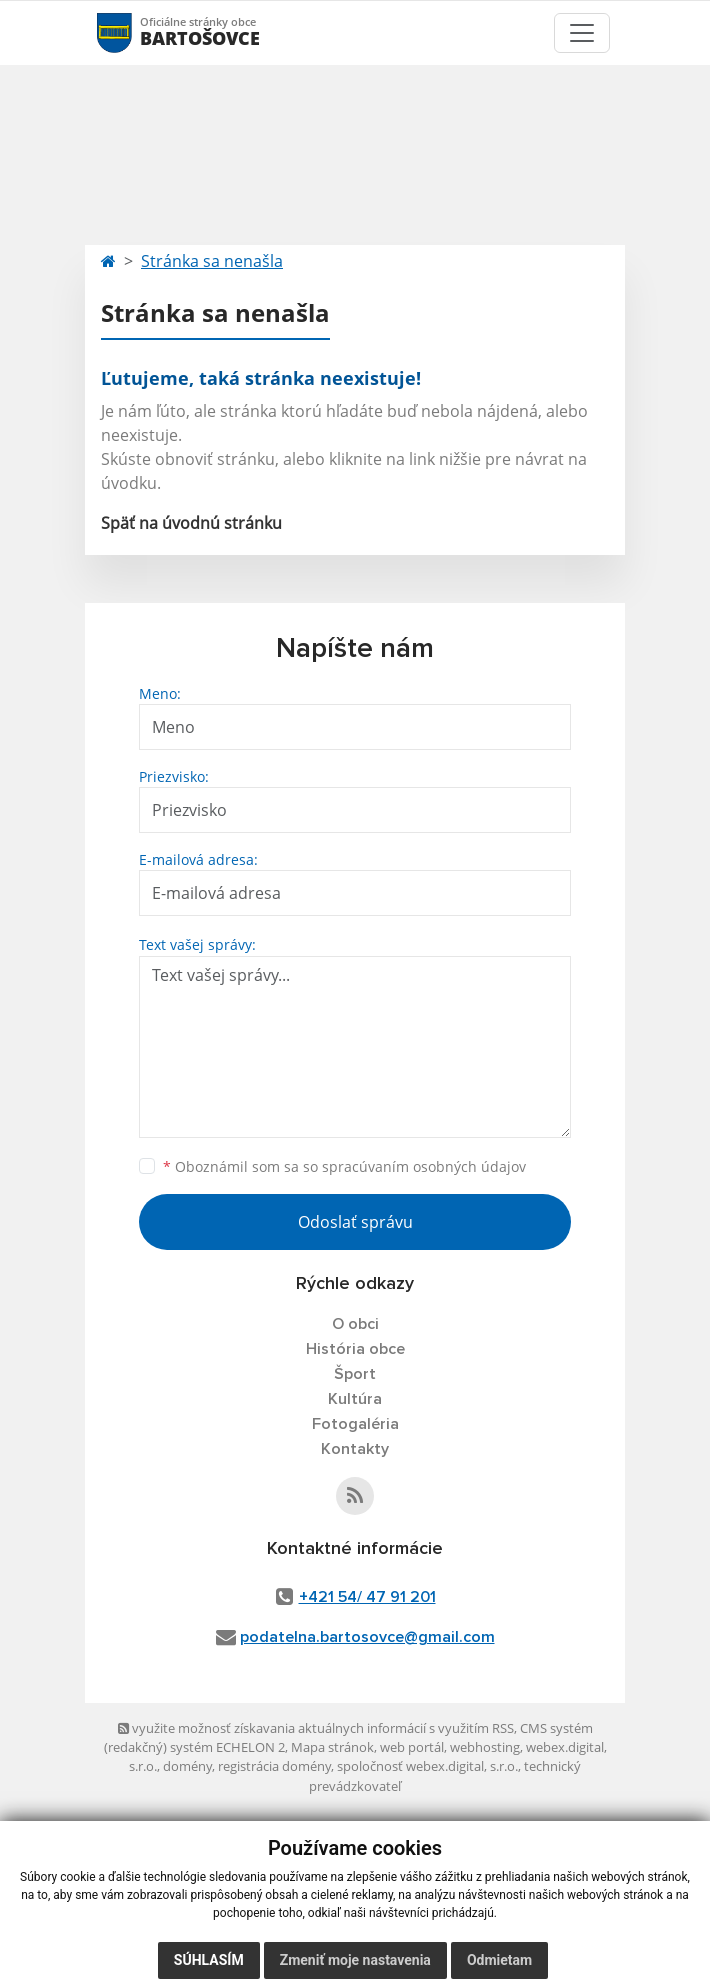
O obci (355, 1324)
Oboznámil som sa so (344, 1166)
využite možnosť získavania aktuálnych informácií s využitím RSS (316, 1728)
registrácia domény (274, 1766)
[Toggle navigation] (582, 33)
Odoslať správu (355, 1222)
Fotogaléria (355, 1424)
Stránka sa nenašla (212, 261)
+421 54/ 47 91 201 (367, 1597)
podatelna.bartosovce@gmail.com (367, 1637)
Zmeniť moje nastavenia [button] (355, 1960)
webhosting (485, 1747)
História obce (355, 1349)
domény (187, 1766)
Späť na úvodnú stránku (191, 523)
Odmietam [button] (499, 1960)
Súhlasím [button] (209, 1960)
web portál (412, 1747)
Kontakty (355, 1449)
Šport (355, 1374)
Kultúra (355, 1399)
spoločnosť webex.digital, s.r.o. (427, 1766)
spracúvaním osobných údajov (424, 1166)
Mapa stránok (332, 1747)
